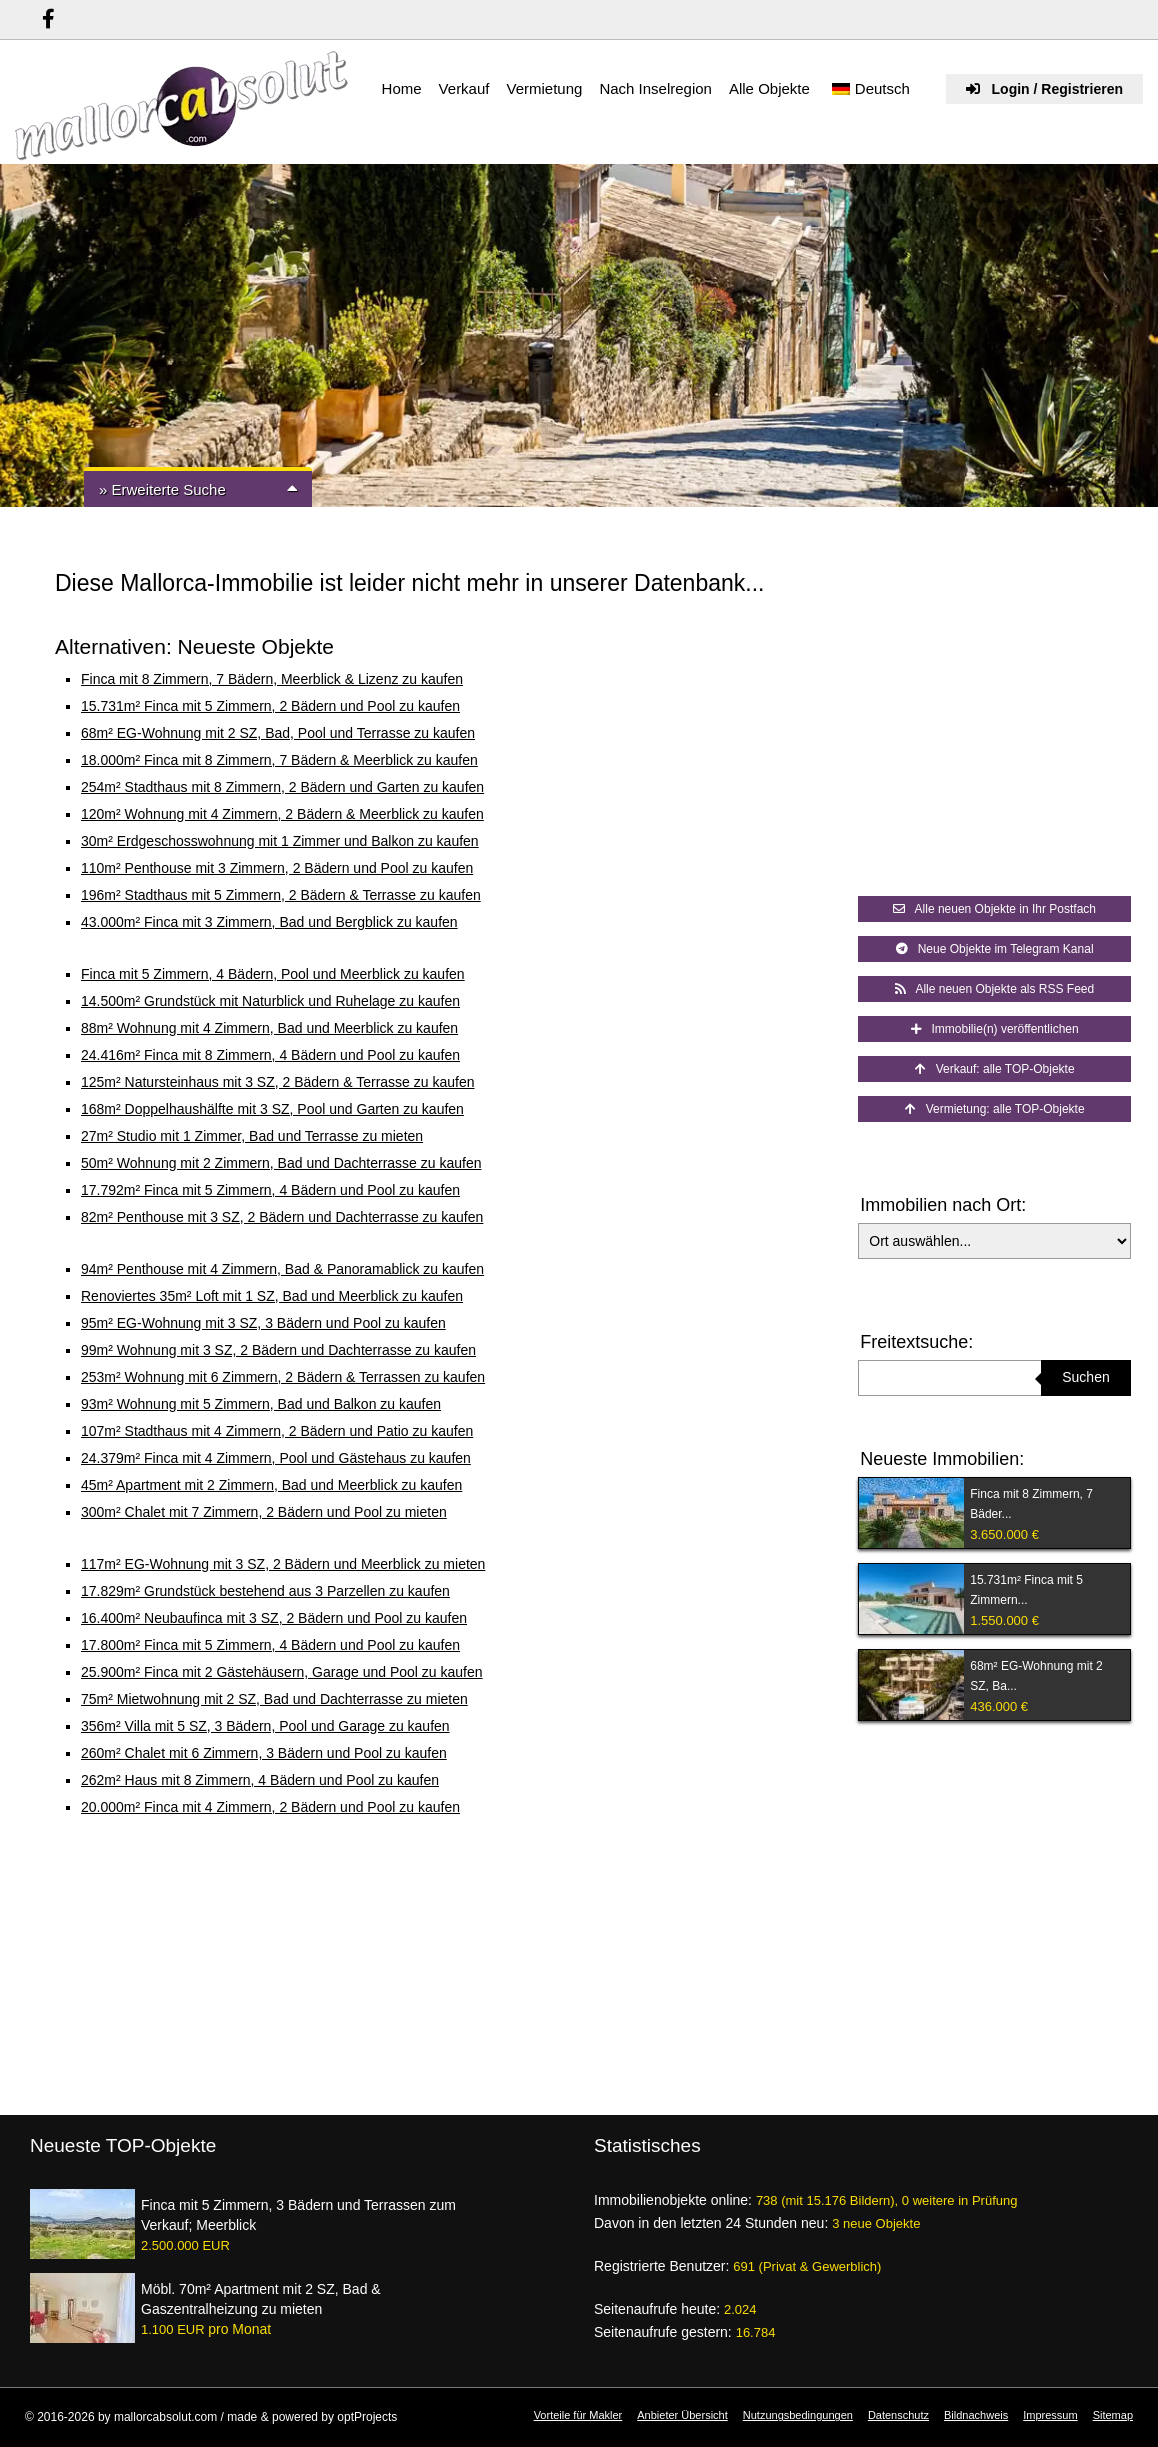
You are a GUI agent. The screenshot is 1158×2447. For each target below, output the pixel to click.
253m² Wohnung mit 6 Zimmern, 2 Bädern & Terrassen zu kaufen (283, 1377)
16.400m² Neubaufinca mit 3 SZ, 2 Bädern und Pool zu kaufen (274, 1618)
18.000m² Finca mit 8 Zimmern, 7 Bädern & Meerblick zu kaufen (279, 760)
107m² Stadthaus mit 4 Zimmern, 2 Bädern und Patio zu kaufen (277, 1431)
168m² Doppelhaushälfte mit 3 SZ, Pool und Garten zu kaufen (272, 1109)
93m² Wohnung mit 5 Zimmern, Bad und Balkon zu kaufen (261, 1404)
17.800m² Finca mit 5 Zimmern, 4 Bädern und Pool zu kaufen (270, 1645)
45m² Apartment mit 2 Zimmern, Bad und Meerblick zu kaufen (271, 1485)
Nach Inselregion (655, 88)
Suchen (1085, 1377)
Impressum (1050, 2415)
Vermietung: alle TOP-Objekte (995, 1109)
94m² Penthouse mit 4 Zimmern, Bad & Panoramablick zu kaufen (282, 1269)
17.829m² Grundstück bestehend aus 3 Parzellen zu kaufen (265, 1591)
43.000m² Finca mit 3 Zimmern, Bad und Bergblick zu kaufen (269, 922)
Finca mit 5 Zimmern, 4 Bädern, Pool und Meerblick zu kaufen (273, 974)
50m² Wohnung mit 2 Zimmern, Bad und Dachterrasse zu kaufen (281, 1163)
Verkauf (464, 88)
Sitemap (1113, 2415)
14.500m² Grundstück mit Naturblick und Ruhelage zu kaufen (270, 1001)
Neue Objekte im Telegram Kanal (995, 949)
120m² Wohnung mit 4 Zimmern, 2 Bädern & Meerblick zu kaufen (282, 814)
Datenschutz (898, 2415)
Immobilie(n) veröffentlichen (995, 1029)
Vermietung (544, 88)
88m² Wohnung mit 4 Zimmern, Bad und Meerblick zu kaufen (269, 1028)
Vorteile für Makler (578, 2415)
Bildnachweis (976, 2415)
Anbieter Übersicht (682, 2415)
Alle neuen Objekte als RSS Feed (994, 989)
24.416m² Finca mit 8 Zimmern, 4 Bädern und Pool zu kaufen (270, 1055)
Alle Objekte (769, 88)
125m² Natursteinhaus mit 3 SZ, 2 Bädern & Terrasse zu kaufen (278, 1082)
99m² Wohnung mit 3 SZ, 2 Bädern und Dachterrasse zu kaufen (278, 1350)
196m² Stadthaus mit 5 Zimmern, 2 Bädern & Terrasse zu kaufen (281, 895)
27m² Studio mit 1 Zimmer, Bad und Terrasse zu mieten (252, 1136)
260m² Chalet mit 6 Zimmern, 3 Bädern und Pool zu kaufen (264, 1753)
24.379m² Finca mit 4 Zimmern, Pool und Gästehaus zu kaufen (276, 1458)
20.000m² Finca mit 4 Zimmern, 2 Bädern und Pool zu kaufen (270, 1807)
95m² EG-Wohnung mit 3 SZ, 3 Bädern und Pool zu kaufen (263, 1323)
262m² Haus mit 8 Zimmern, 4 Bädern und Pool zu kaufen (260, 1780)
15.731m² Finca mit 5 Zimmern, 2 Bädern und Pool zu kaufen (270, 706)
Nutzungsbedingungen (798, 2415)
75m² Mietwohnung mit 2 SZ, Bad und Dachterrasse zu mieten (274, 1699)
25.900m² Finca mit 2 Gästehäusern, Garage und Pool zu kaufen (282, 1672)
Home (402, 88)
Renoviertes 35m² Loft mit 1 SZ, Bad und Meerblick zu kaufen (272, 1296)
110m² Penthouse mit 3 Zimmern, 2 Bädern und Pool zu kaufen (277, 868)
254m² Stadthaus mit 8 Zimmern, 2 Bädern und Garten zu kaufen (282, 787)
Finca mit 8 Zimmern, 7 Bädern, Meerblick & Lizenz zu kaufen (272, 679)
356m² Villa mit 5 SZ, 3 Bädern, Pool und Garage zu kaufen (265, 1726)
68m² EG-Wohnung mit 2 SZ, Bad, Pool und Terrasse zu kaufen (278, 733)
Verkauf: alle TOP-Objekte (995, 1069)
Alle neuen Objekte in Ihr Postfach (994, 909)
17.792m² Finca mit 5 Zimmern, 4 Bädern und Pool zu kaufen (270, 1190)
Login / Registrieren (1044, 89)
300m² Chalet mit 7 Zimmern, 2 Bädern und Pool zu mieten (264, 1512)
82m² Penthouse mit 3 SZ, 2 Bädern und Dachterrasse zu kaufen (282, 1217)
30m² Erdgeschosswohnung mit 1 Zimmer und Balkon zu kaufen (280, 841)
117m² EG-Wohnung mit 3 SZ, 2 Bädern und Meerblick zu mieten (283, 1564)
